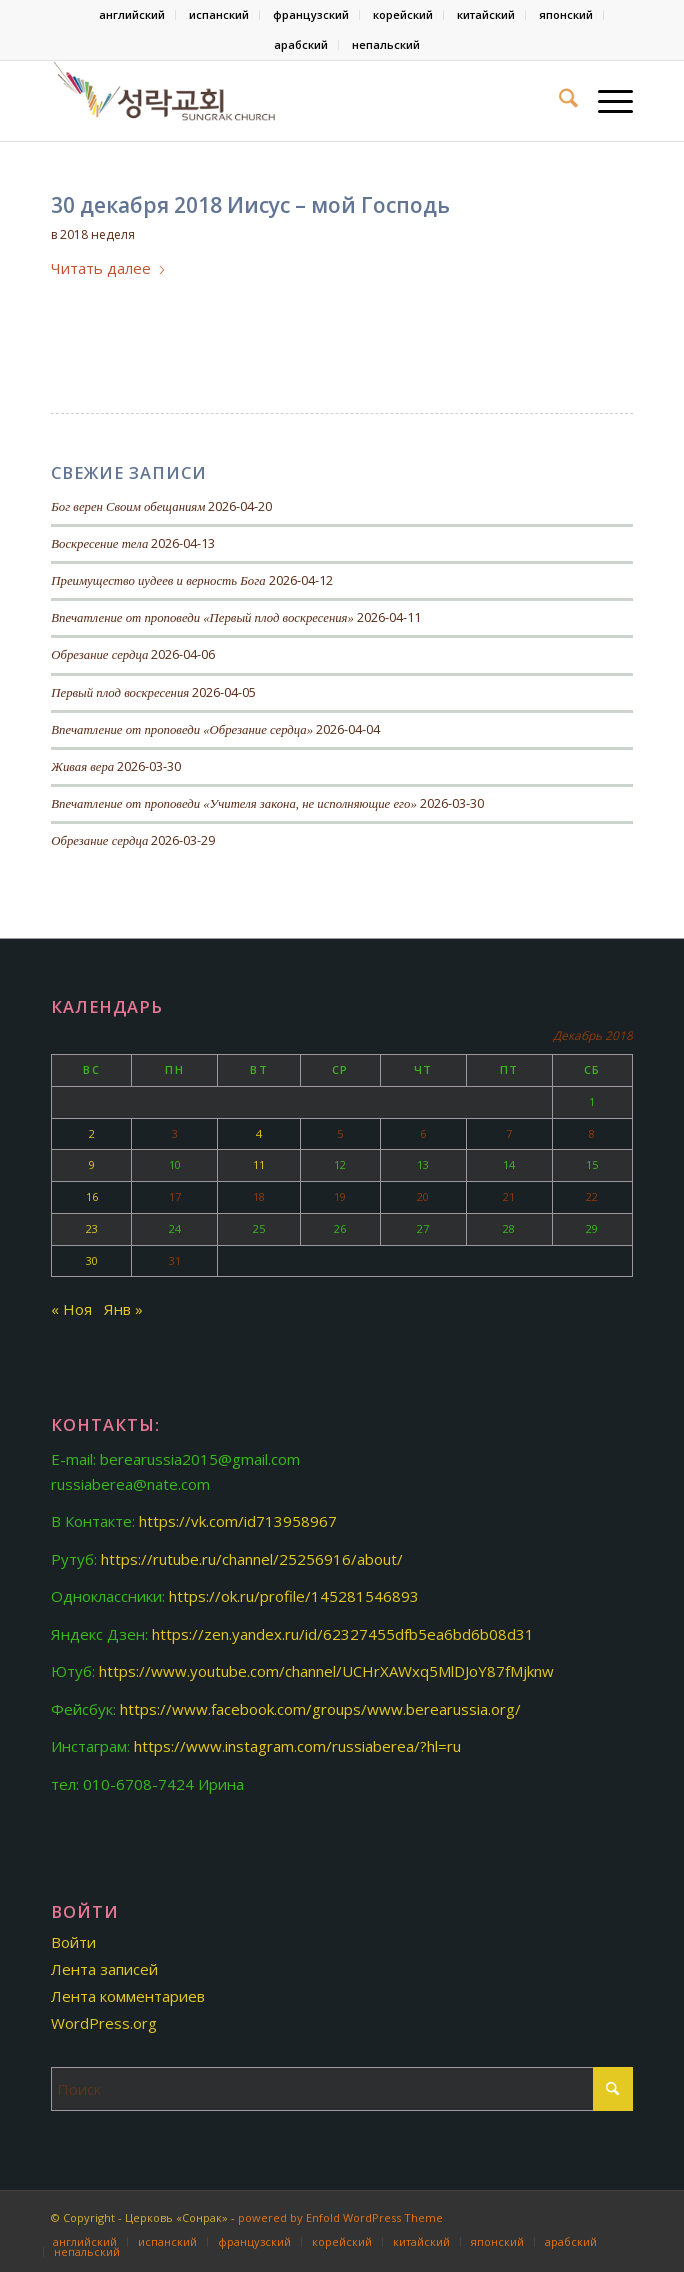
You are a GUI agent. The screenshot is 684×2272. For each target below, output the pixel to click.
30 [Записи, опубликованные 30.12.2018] (92, 1260)
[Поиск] (558, 101)
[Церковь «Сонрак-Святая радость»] (283, 101)
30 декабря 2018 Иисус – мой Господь (250, 205)
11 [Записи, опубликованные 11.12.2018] (259, 1164)
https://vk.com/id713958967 (238, 1521)
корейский (403, 14)
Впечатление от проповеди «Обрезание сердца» (182, 730)
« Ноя (71, 1309)
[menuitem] (132, 15)
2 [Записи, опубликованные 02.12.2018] (92, 1133)
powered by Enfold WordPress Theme (340, 2217)
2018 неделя (97, 234)
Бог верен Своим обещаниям (128, 507)
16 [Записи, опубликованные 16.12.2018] (92, 1196)
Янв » (123, 1309)
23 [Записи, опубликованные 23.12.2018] (92, 1228)
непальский (386, 44)
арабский (301, 44)
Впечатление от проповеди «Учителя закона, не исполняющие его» (234, 804)
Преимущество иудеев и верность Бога (158, 581)
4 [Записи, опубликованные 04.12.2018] (259, 1133)
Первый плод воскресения (120, 693)
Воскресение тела (99, 544)
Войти (73, 1942)
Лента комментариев (128, 1996)
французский (311, 14)
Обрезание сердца (99, 655)
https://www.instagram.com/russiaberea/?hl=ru (297, 1746)
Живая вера (82, 767)
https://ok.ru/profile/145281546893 (294, 1596)
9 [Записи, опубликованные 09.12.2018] (92, 1164)
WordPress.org (104, 2023)
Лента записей (104, 1969)
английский (132, 14)
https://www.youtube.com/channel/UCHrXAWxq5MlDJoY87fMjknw (326, 1671)
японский (566, 14)
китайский (486, 14)
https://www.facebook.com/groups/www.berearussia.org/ (320, 1709)
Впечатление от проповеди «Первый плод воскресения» (202, 618)
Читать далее (109, 268)
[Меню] (605, 101)
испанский (219, 14)
